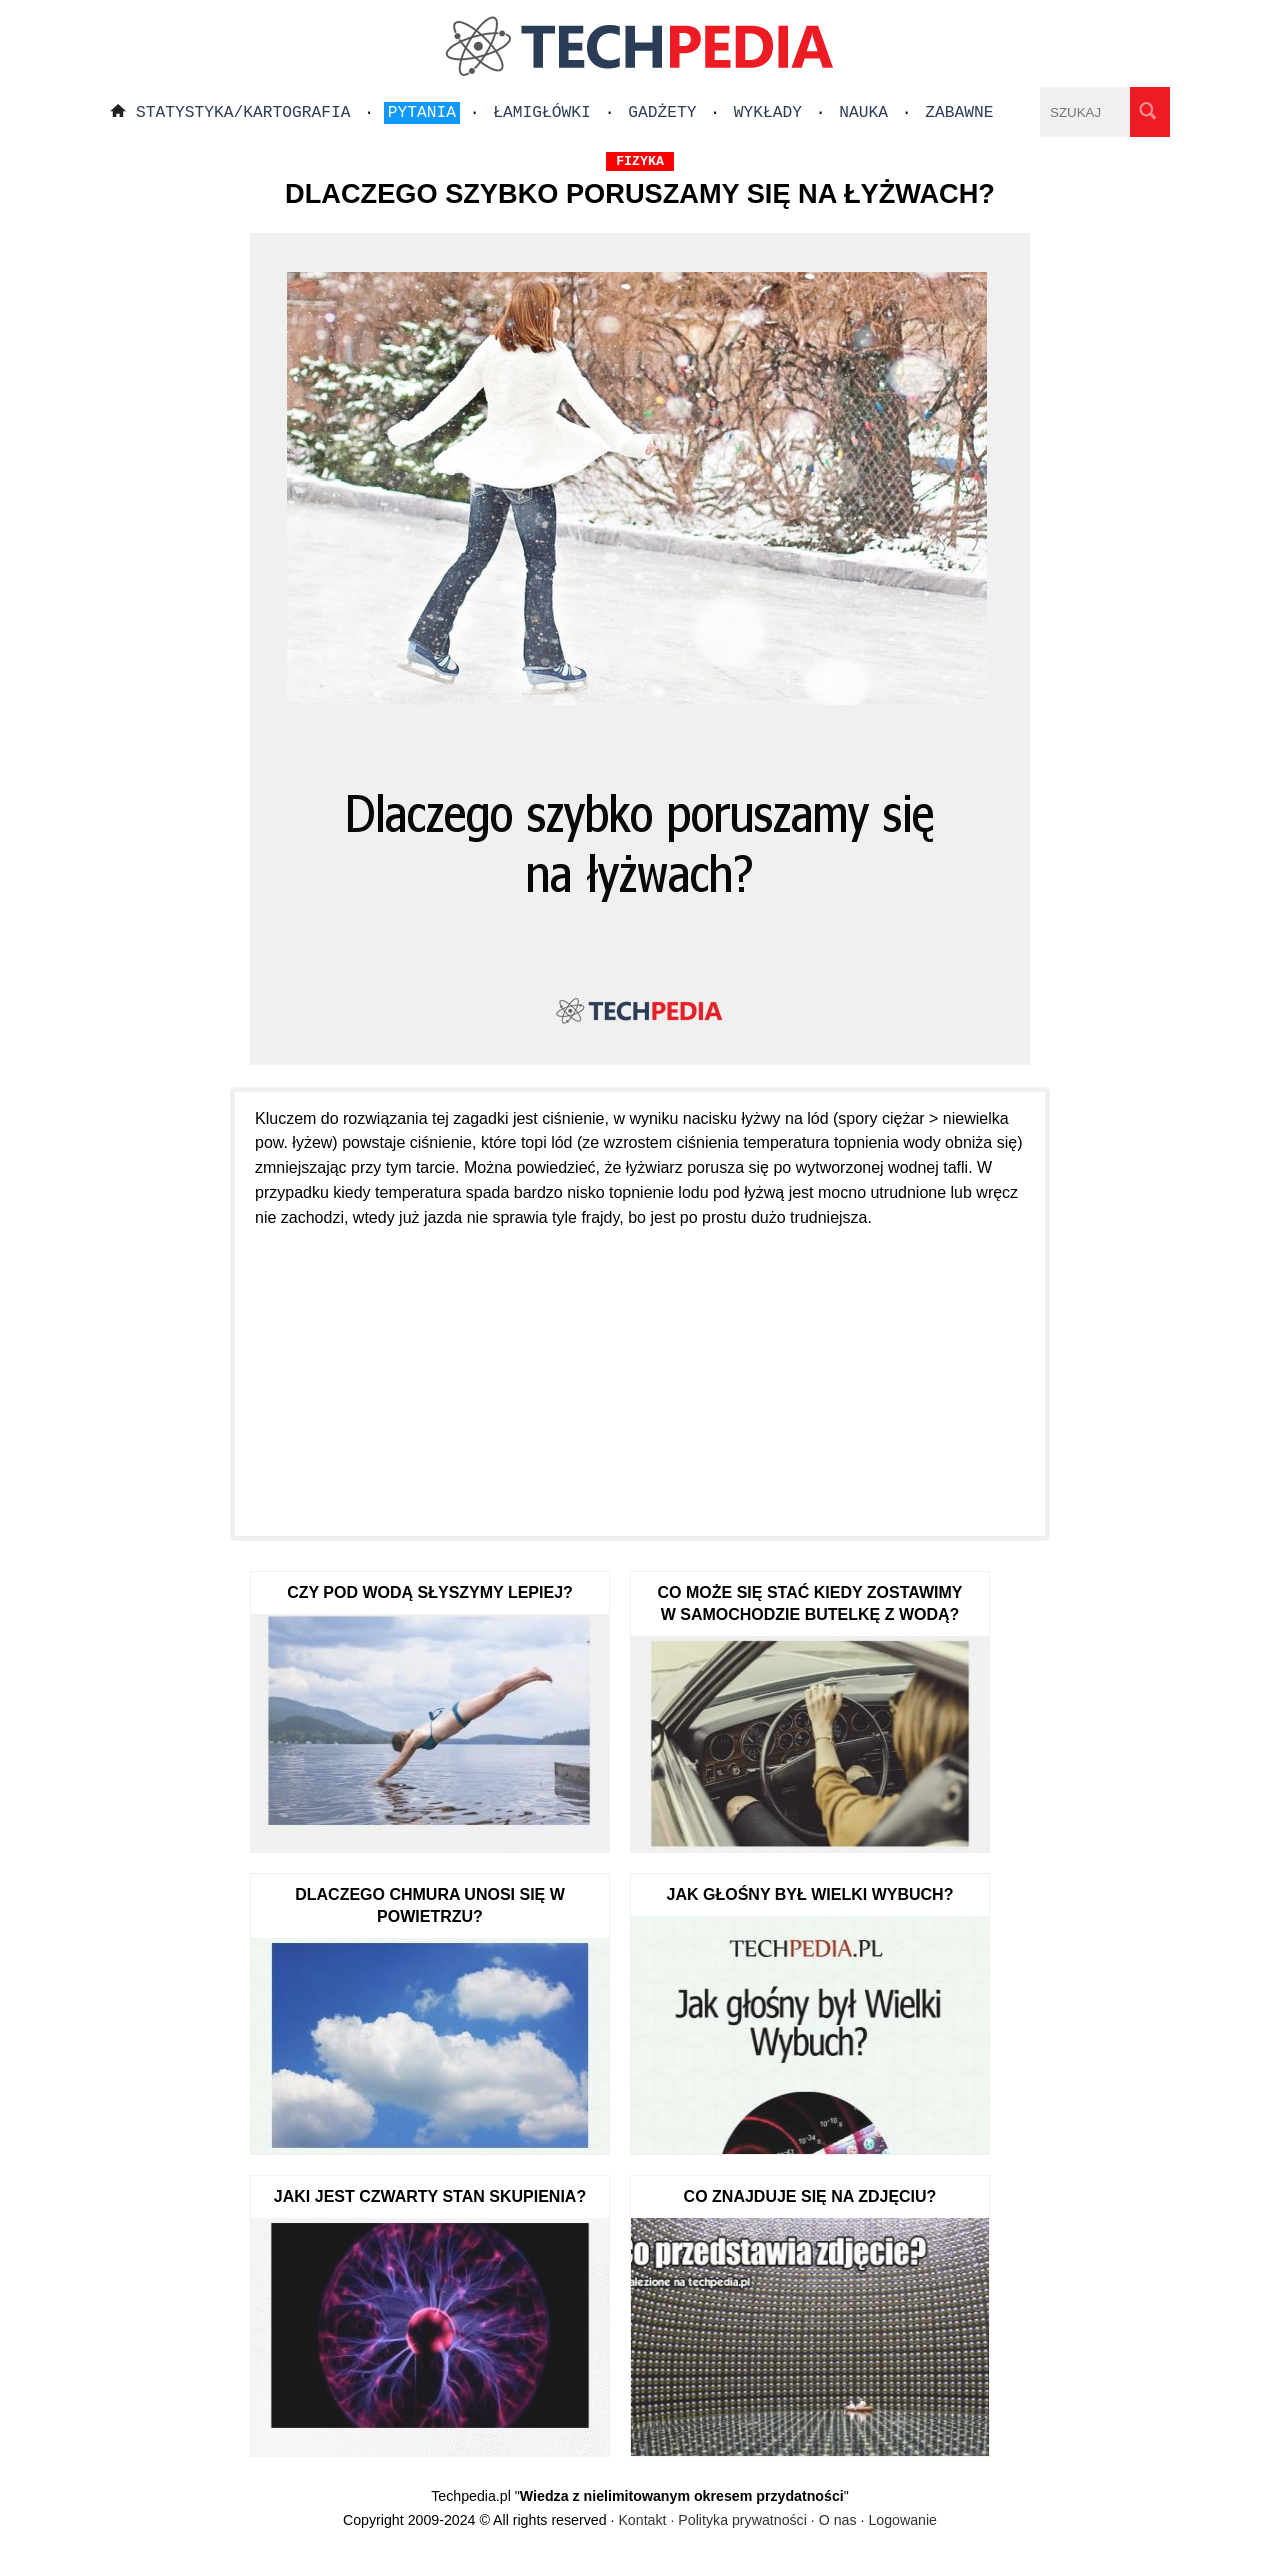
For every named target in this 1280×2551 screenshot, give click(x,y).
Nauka (863, 113)
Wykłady (768, 113)
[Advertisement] (640, 1371)
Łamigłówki (542, 113)
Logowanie (902, 2520)
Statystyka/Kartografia (243, 113)
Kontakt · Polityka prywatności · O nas (737, 2520)
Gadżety (662, 113)
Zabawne (959, 113)
